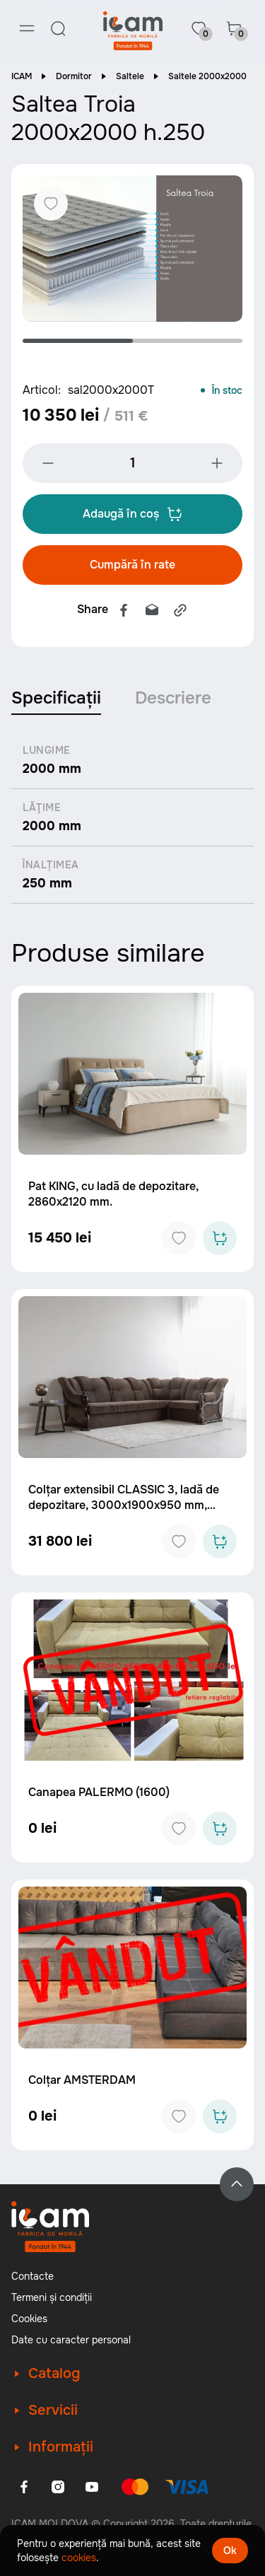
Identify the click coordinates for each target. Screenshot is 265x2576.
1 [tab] (78, 341)
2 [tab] (188, 341)
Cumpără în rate (132, 564)
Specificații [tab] (56, 698)
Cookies (29, 2318)
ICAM (21, 76)
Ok (230, 2550)
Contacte (32, 2276)
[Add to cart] (220, 1238)
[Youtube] (92, 2487)
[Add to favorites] (179, 1238)
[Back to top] (237, 2184)
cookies (78, 2557)
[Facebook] (24, 2487)
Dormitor (74, 76)
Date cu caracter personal (71, 2339)
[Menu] (26, 28)
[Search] (57, 28)
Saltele (130, 76)
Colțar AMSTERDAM (82, 2080)
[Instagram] (58, 2487)
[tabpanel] (132, 248)
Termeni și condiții (51, 2297)
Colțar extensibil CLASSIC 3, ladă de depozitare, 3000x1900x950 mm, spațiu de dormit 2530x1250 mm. (123, 1505)
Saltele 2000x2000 (207, 76)
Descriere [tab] (173, 698)
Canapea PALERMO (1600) (99, 1792)
